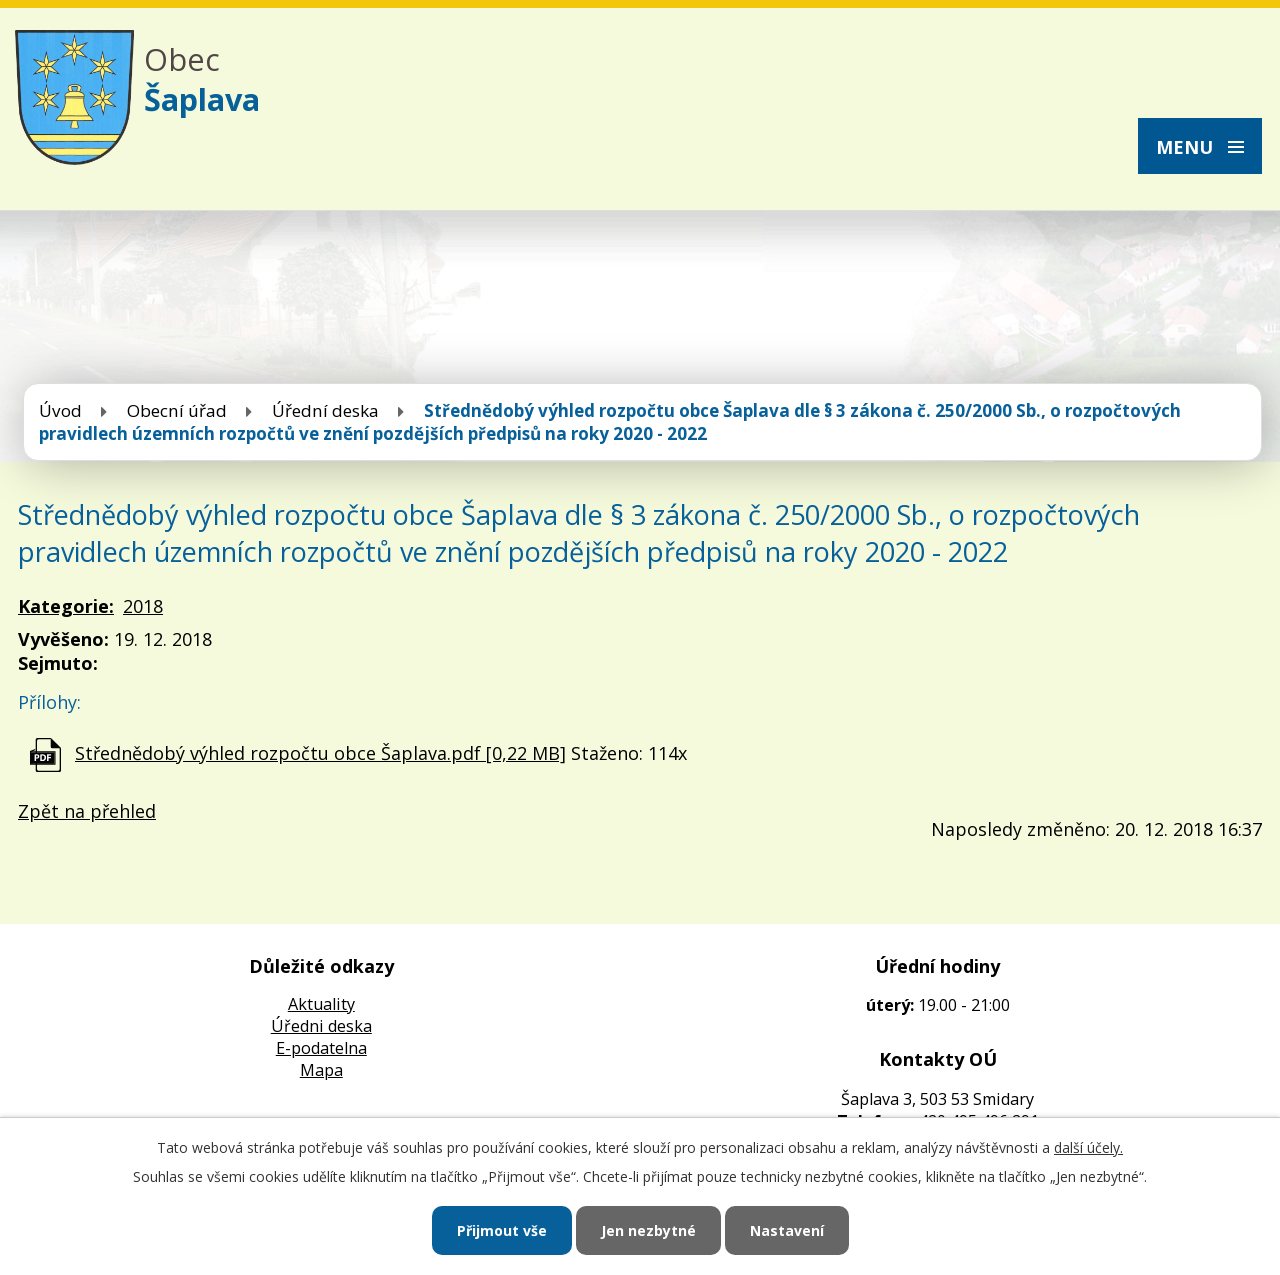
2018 (143, 606)
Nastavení (787, 1230)
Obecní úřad (177, 410)
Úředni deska (321, 1026)
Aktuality (321, 1004)
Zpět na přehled (87, 811)
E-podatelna (321, 1048)
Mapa (321, 1070)
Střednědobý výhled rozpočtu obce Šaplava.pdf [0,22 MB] (320, 753)
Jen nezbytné (648, 1230)
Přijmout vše (502, 1230)
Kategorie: (66, 606)
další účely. (1088, 1147)
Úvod (60, 410)
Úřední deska (325, 410)
